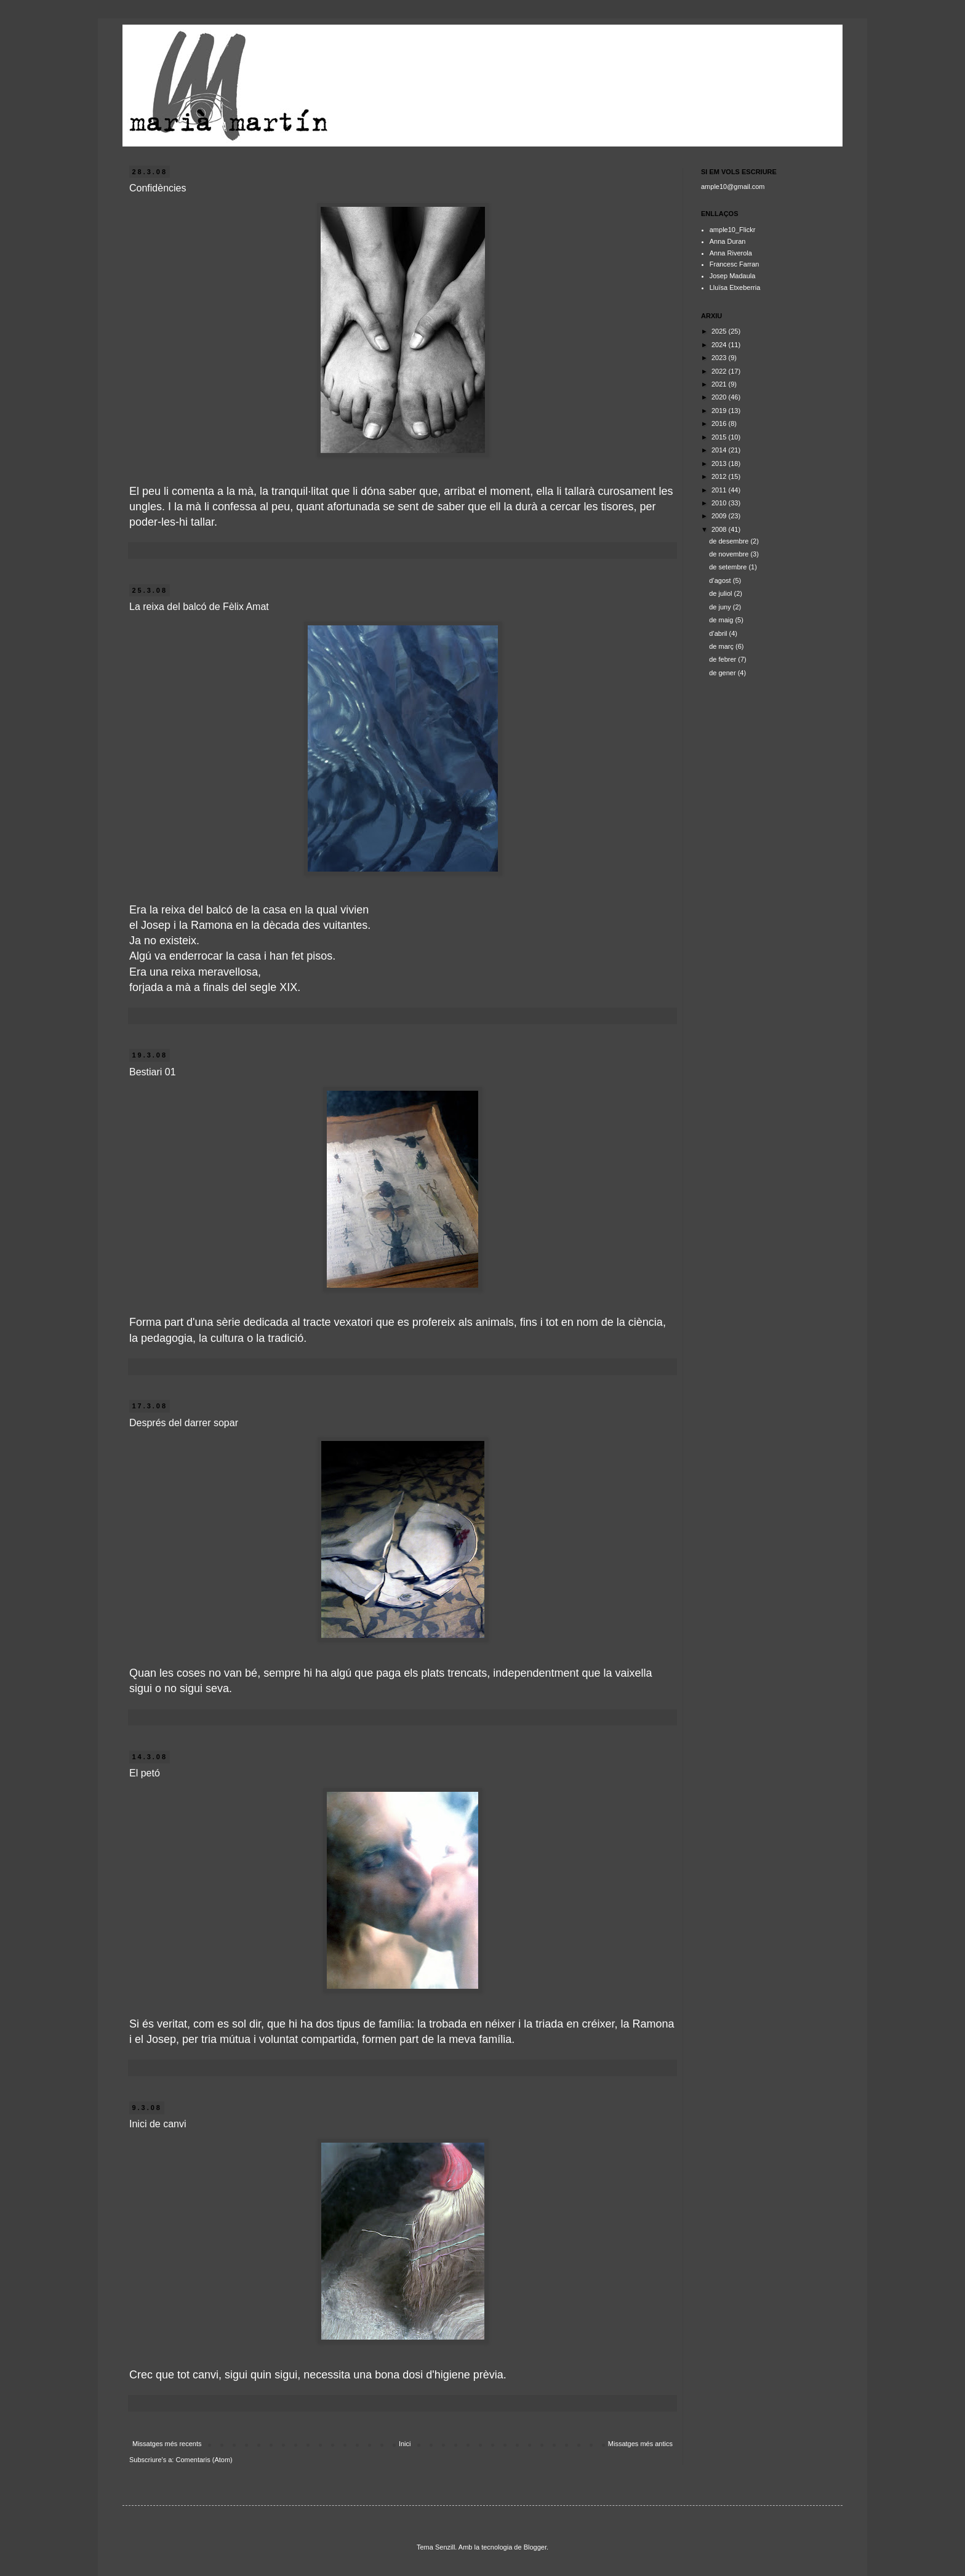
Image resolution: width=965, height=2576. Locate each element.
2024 (720, 344)
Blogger (535, 2547)
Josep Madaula (733, 275)
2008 (720, 529)
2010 (720, 503)
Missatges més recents (166, 2443)
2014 (720, 450)
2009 (720, 516)
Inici (405, 2443)
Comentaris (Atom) (203, 2459)
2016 (720, 423)
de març (722, 646)
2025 (720, 331)
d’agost (721, 580)
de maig (722, 620)
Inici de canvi (157, 2124)
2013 (720, 463)
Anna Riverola (731, 253)
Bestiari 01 (152, 1072)
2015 (720, 437)
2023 (720, 357)
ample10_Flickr (733, 229)
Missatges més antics (640, 2443)
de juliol (721, 593)
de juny (721, 607)
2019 (720, 410)
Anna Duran (728, 241)
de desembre (729, 541)
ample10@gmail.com (733, 186)
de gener (723, 672)
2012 (720, 476)
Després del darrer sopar (183, 1423)
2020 (720, 397)
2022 (720, 371)
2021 (720, 384)
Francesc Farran (734, 264)
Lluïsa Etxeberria (735, 287)
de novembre (729, 554)
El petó (144, 1773)
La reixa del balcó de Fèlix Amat (199, 606)
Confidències (157, 188)
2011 (720, 490)
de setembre (728, 567)
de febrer (723, 659)
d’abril (719, 633)
